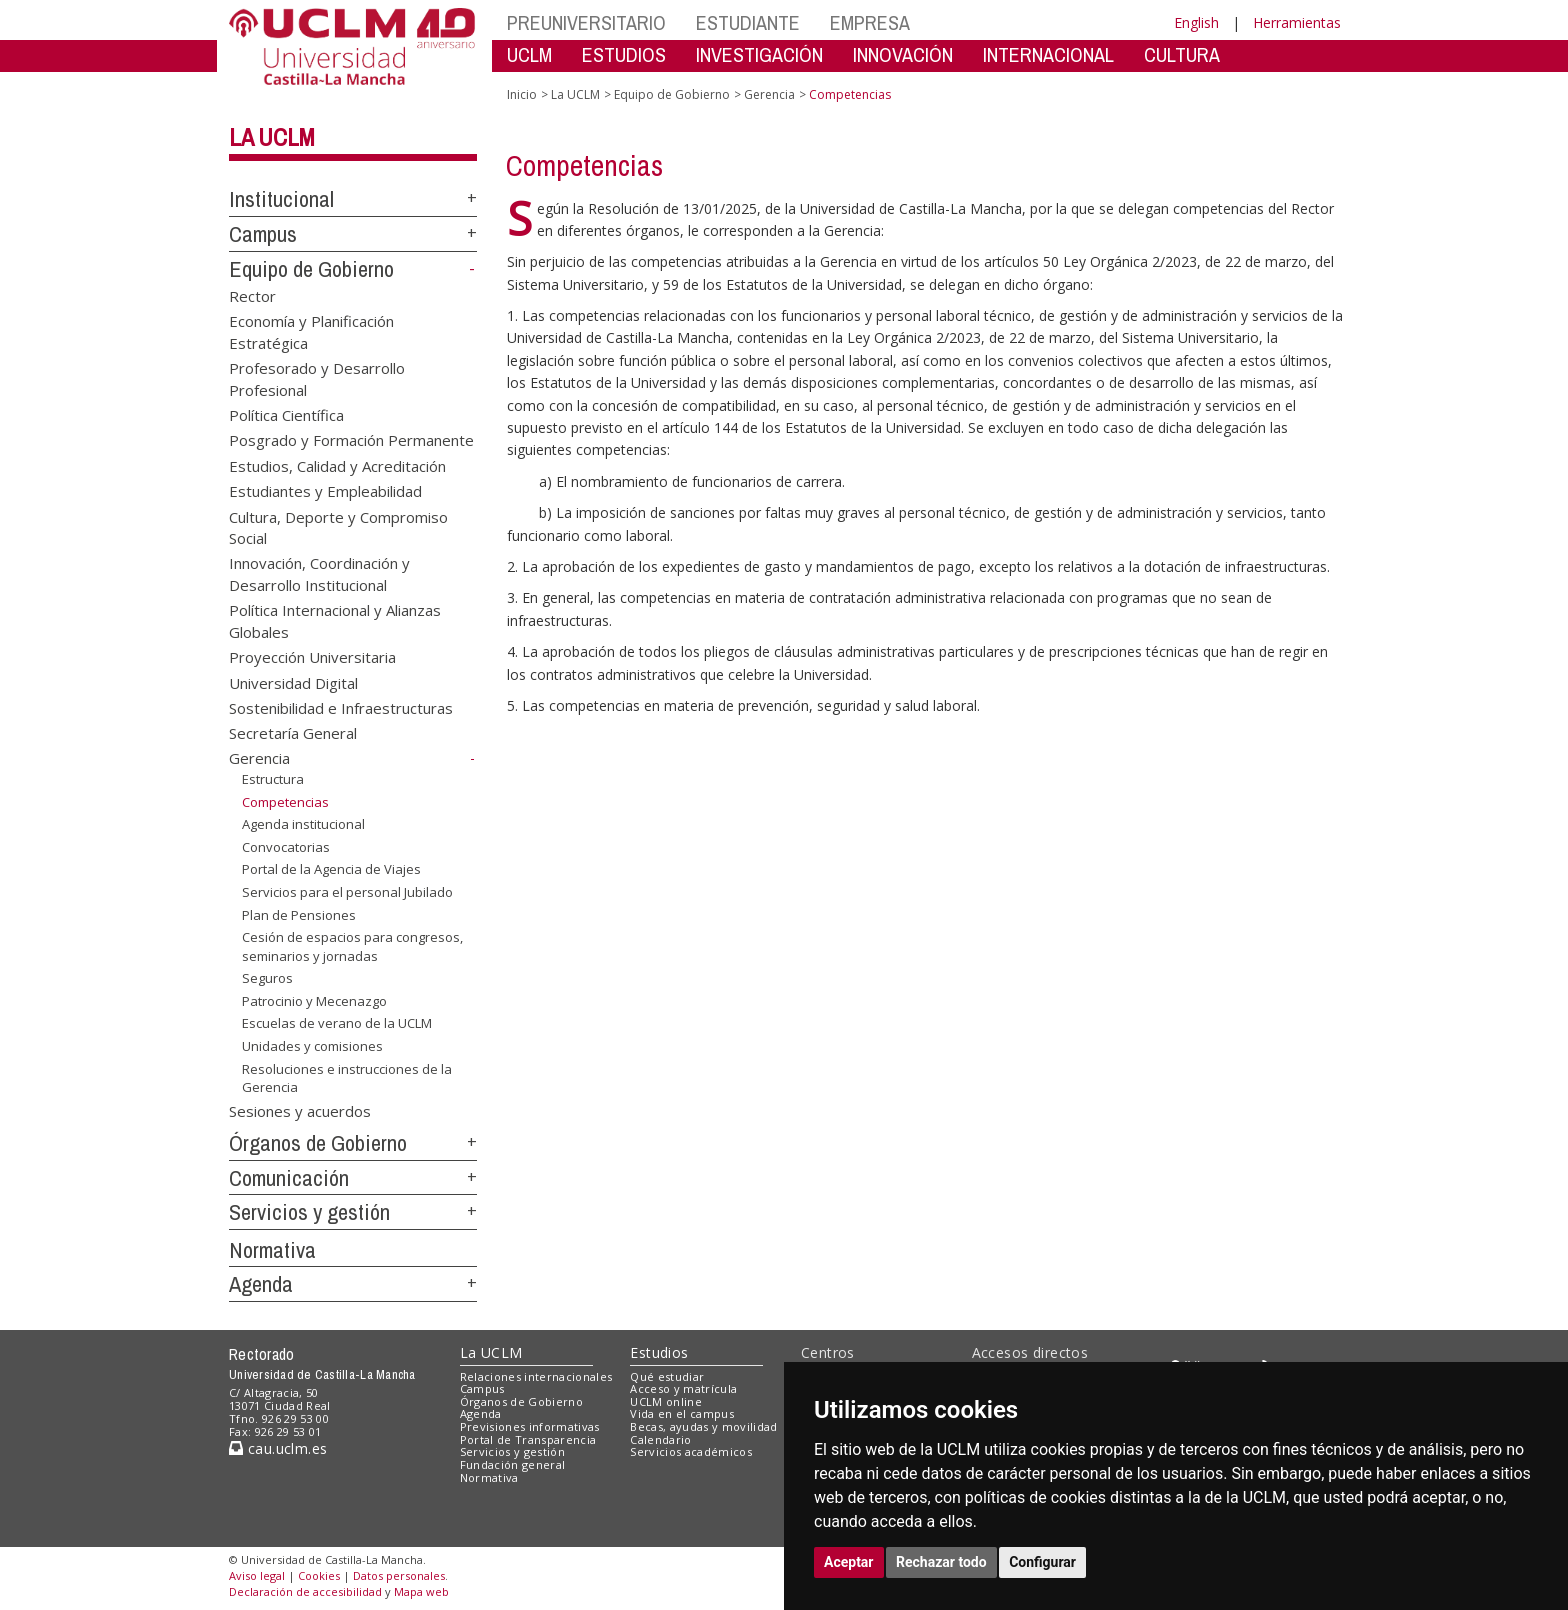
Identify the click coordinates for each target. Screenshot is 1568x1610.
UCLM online (666, 1401)
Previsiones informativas (530, 1426)
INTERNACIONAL (1048, 54)
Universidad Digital (293, 682)
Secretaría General (293, 733)
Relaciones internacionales (536, 1376)
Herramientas (1297, 22)
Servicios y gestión (309, 1212)
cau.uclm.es (278, 1448)
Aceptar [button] (849, 1562)
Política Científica (286, 414)
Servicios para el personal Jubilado (347, 892)
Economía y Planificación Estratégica (311, 331)
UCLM (529, 54)
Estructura (273, 779)
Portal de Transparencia (528, 1439)
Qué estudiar (667, 1376)
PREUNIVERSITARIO (586, 22)
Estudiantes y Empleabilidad (325, 491)
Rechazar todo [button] (941, 1562)
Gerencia (259, 758)
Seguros (267, 978)
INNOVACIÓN (903, 54)
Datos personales (399, 1575)
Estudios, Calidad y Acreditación (337, 465)
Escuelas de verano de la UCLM (337, 1023)
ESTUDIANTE (748, 22)
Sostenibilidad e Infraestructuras (341, 708)
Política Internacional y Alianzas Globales (335, 620)
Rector (252, 295)
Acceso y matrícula (683, 1388)
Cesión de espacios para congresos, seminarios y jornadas (352, 946)
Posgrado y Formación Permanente (351, 440)
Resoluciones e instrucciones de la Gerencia (347, 1077)
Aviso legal (257, 1575)
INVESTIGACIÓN (759, 54)
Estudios (659, 1352)
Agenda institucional (303, 824)
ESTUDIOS (624, 54)
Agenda (261, 1284)
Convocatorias (286, 847)
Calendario (660, 1439)
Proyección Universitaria (312, 657)
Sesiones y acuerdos (300, 1111)
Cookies (319, 1575)
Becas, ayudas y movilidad (703, 1426)
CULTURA (1182, 54)
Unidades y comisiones (312, 1046)
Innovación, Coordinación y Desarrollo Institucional (319, 573)
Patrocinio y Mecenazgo (314, 1001)
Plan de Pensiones (299, 914)
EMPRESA (870, 22)
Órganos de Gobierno (318, 1143)
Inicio (522, 94)
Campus (263, 234)
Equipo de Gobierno (311, 269)
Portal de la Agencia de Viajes (331, 869)
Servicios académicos (691, 1451)
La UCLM (272, 137)
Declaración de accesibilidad (305, 1591)
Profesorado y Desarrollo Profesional (317, 378)
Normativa (272, 1250)
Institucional (281, 199)
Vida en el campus (682, 1413)
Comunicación (289, 1178)
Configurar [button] (1042, 1562)
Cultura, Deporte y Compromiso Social (338, 526)
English (1196, 22)
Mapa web (421, 1591)
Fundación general (513, 1464)
